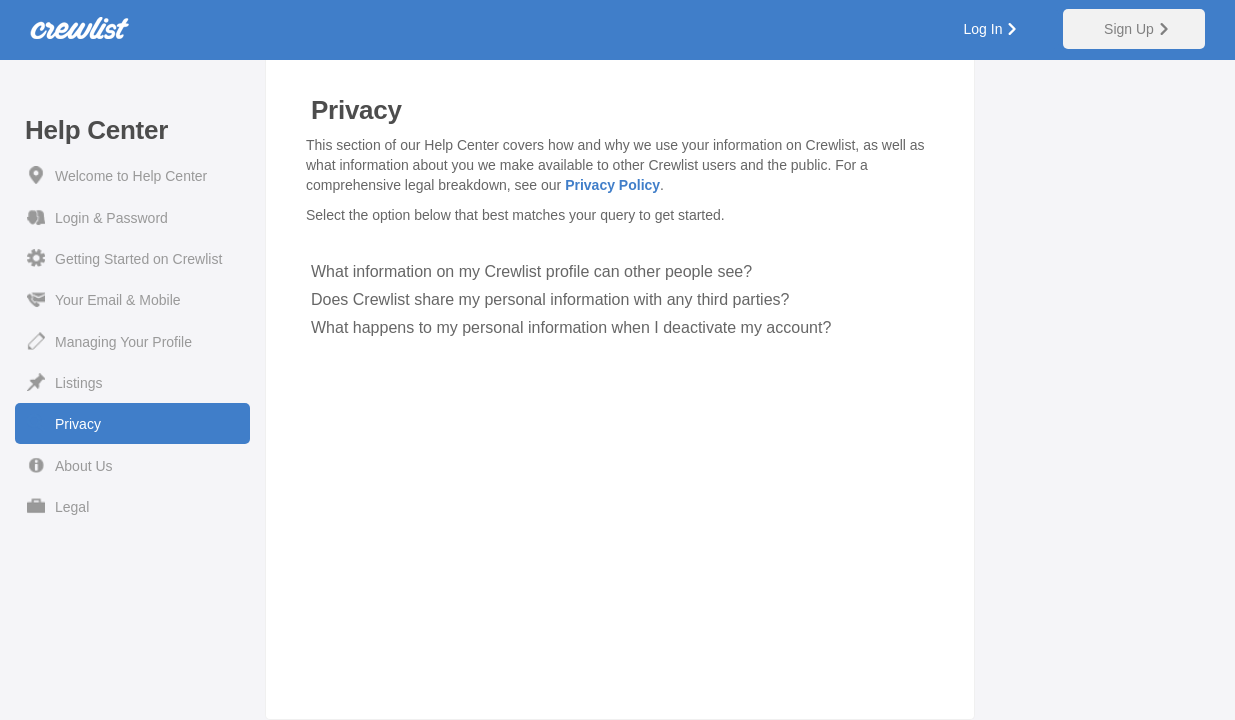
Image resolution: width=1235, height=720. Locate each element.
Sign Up (1129, 29)
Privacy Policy (612, 185)
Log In (983, 29)
